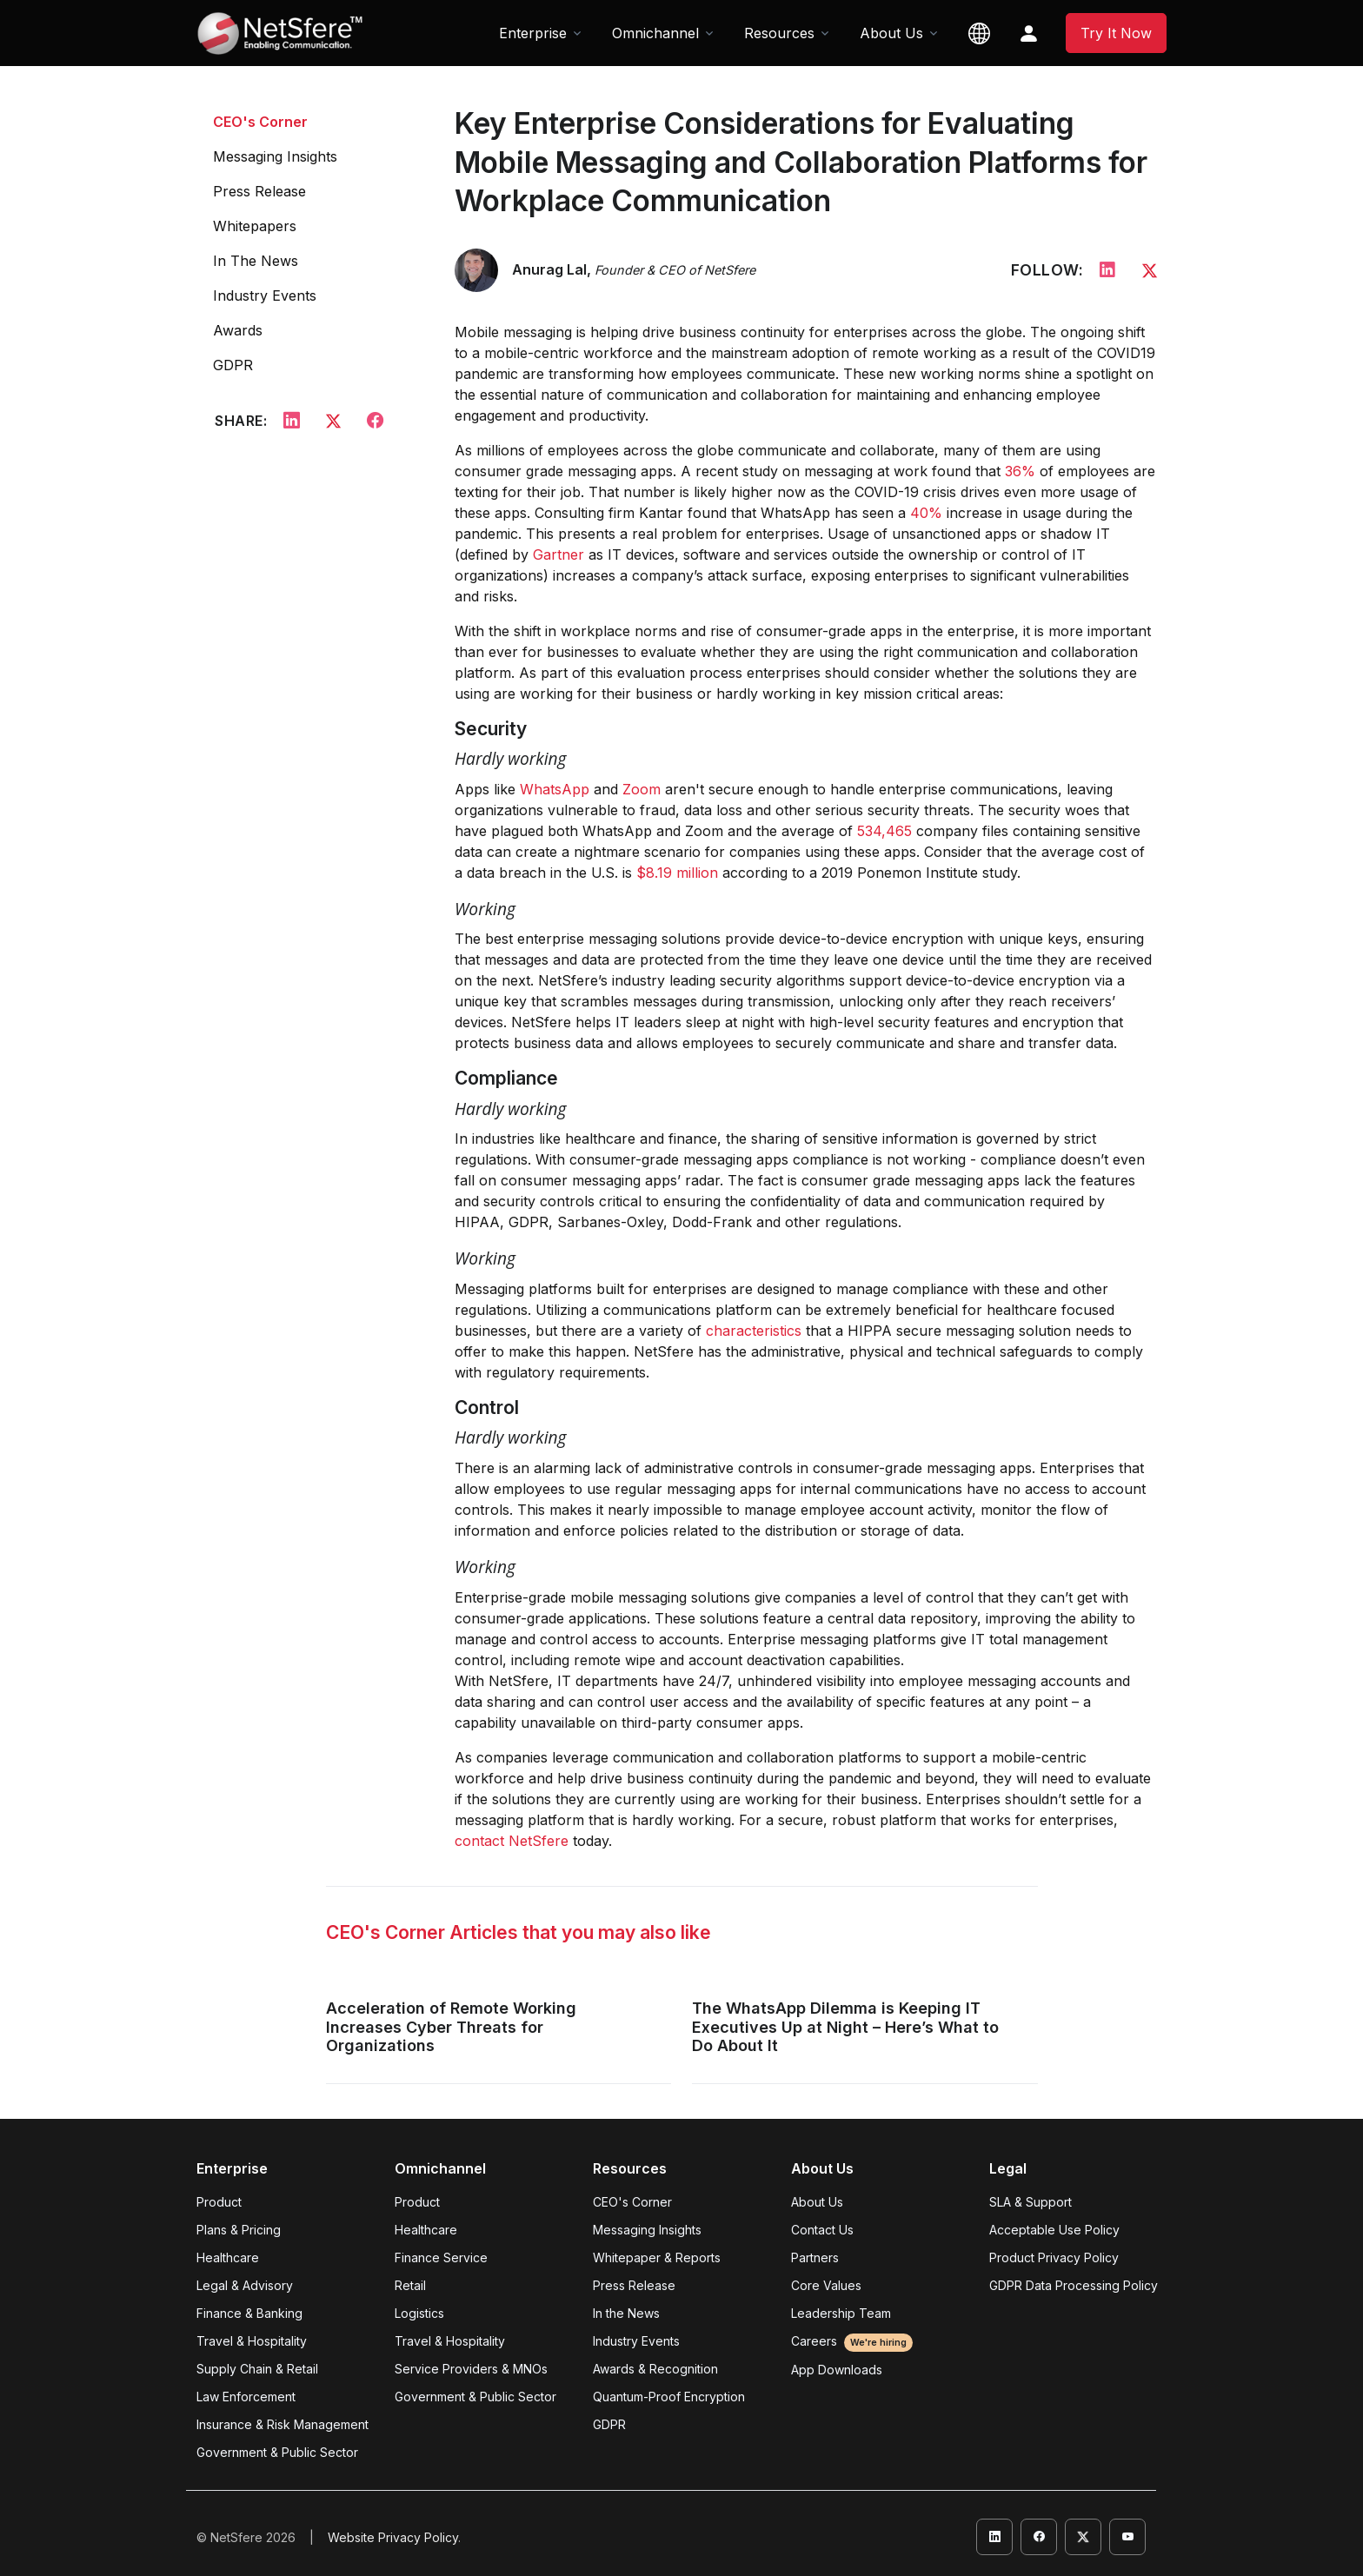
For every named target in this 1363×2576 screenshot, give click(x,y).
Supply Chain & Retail (257, 2368)
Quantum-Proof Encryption (669, 2396)
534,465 (884, 831)
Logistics (419, 2313)
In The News (255, 260)
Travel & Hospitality (251, 2341)
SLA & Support (1030, 2201)
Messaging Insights (275, 156)
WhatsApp (554, 789)
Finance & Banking (249, 2313)
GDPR (233, 365)
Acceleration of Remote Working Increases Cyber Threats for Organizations (451, 2027)
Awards (238, 330)
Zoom (641, 789)
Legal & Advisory (244, 2285)
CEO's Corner (260, 121)
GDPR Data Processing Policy (1073, 2285)
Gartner (558, 554)
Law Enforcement (246, 2396)
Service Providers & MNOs (471, 2368)
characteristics (753, 1330)
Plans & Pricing (238, 2229)
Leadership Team (841, 2313)
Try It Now (1116, 33)
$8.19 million (677, 872)
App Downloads (836, 2369)
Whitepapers (254, 226)
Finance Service (441, 2257)
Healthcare (227, 2257)
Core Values (826, 2285)
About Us (817, 2201)
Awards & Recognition (655, 2368)
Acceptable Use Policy (1054, 2229)
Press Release (259, 191)
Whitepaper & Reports (657, 2257)
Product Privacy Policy (1054, 2257)
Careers (852, 2341)
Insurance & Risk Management (282, 2424)
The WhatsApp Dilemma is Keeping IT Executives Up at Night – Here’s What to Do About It (845, 2027)
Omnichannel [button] (655, 33)
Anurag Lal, (633, 269)
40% (926, 512)
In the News (626, 2313)
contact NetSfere (511, 1840)
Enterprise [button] (533, 33)
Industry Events (264, 295)
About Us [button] (891, 33)
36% (1020, 471)
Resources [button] (779, 33)
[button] (979, 33)
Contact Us (822, 2229)
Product (219, 2201)
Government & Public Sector (277, 2452)
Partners (815, 2257)
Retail (410, 2285)
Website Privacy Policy (393, 2537)
